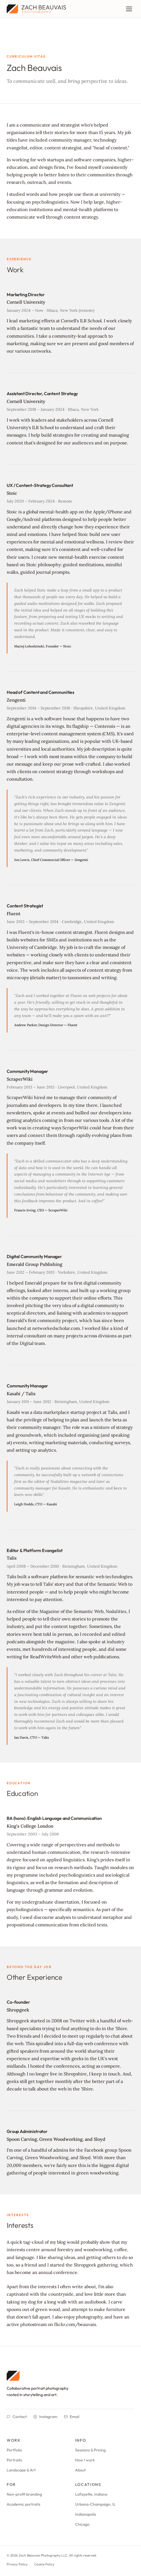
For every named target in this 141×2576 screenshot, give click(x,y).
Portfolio (14, 2450)
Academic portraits (23, 2504)
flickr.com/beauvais (75, 2324)
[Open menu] (129, 8)
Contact (17, 2416)
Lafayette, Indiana (91, 2494)
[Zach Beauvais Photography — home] (36, 8)
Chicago (82, 2524)
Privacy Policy (17, 2564)
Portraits (14, 2460)
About (80, 2470)
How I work (85, 2460)
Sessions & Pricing (90, 2450)
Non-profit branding (24, 2494)
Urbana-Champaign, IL (95, 2504)
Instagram (45, 2416)
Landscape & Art (21, 2470)
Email (71, 2416)
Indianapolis (85, 2514)
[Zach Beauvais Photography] (70, 2376)
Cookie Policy (44, 2564)
